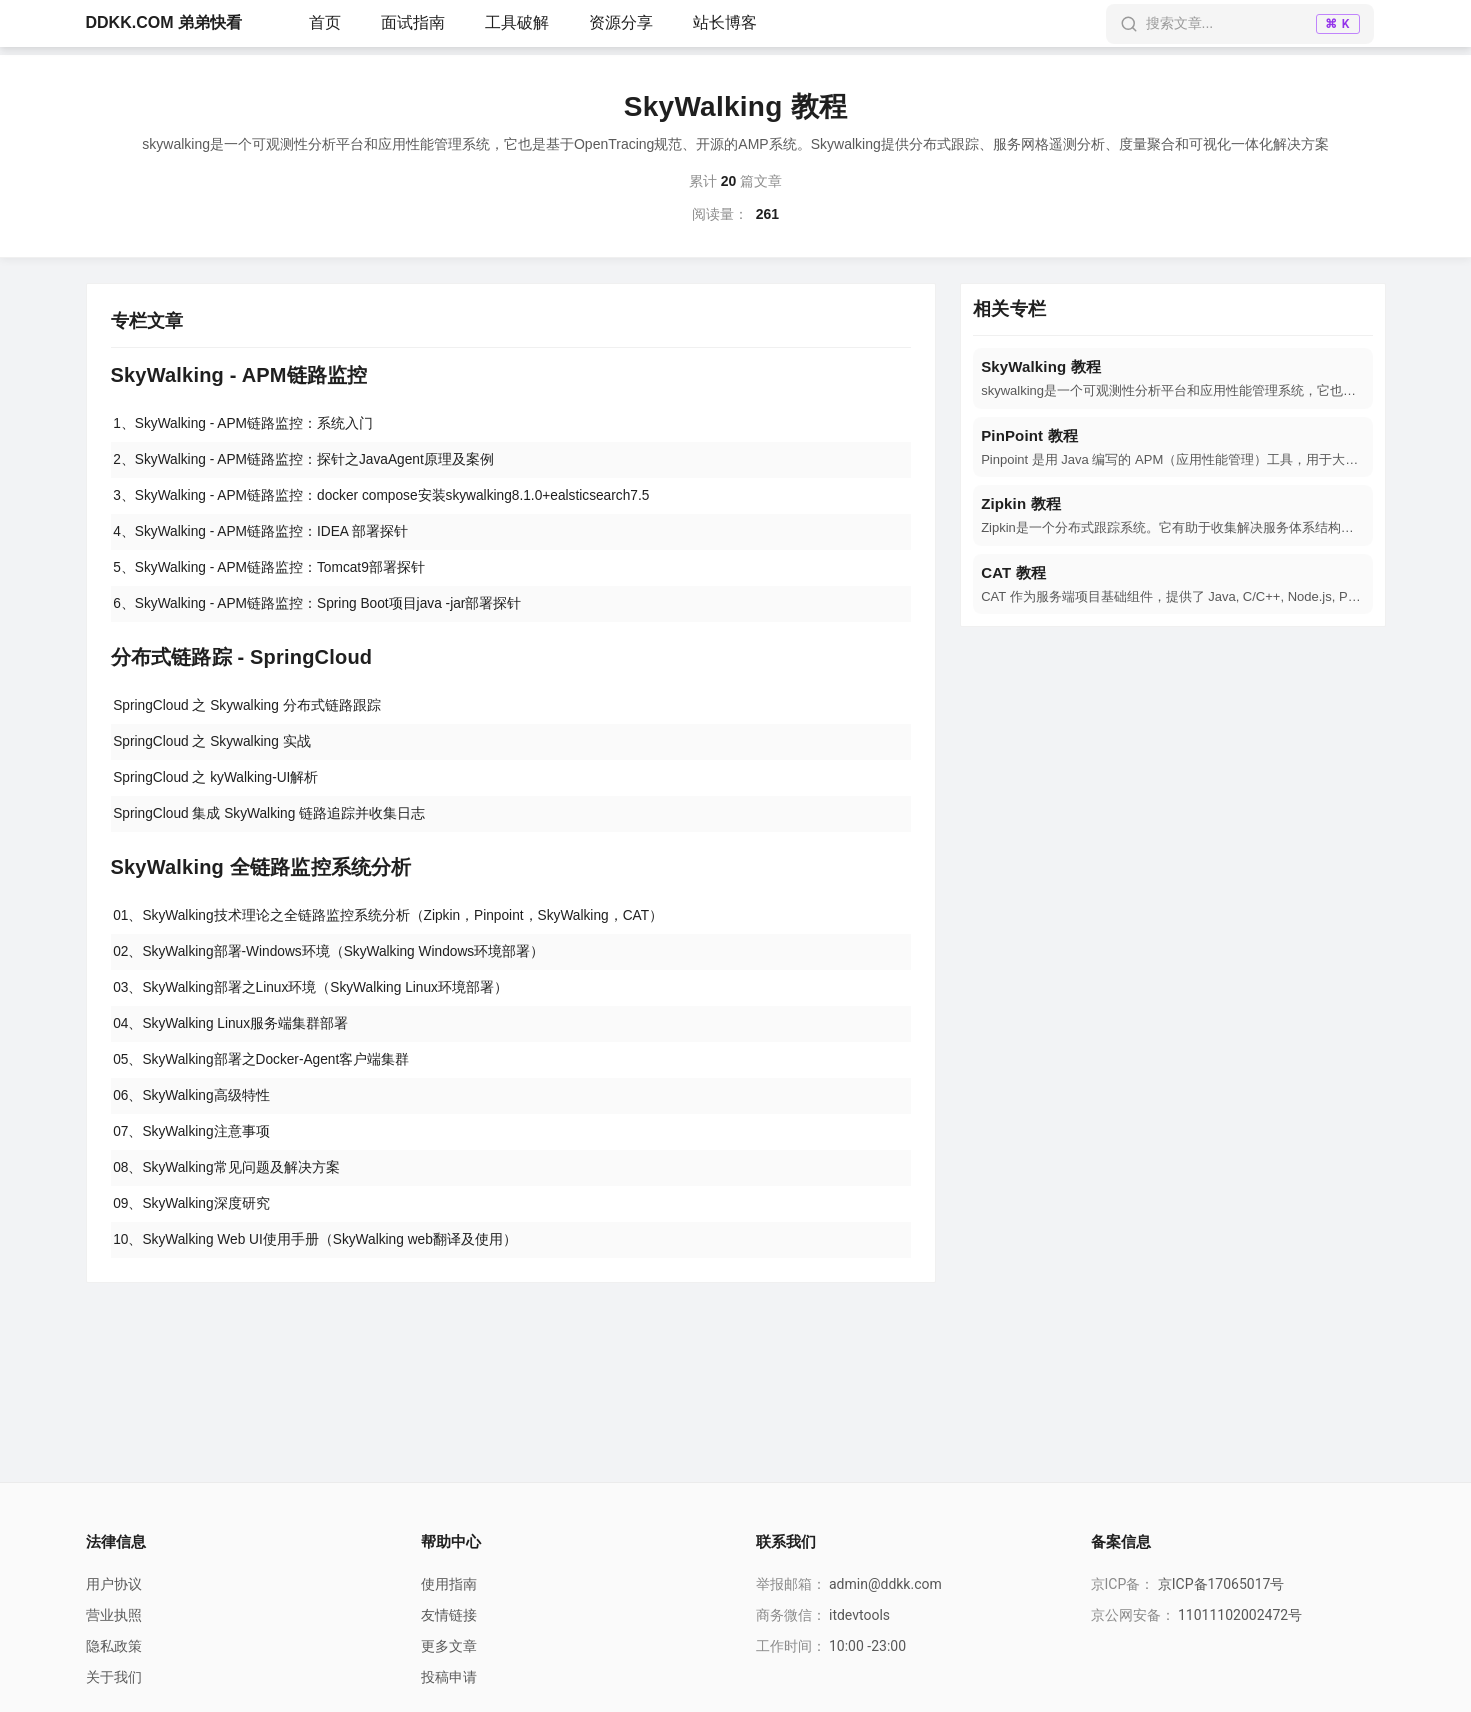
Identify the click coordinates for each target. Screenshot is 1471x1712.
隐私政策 (114, 1646)
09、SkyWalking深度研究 (193, 1222)
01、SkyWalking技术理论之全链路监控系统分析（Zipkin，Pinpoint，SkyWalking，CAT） (392, 926)
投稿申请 (449, 1677)
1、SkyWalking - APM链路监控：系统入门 (245, 424)
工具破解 (517, 22)
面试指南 (413, 22)
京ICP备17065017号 (1221, 1584)
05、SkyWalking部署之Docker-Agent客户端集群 (264, 1074)
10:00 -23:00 (867, 1646)
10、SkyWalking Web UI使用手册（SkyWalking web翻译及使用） (318, 1259)
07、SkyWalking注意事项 (193, 1148)
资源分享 (621, 22)
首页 (325, 22)
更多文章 (449, 1646)
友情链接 (449, 1615)
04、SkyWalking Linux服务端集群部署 (233, 1037)
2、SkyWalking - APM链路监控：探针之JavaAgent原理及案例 (306, 461)
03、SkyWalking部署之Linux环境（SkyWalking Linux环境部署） (314, 1000)
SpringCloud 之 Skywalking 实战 (214, 749)
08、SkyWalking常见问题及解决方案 (228, 1185)
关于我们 (114, 1677)
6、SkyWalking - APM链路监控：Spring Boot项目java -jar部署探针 (320, 609)
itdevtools (859, 1615)
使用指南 (449, 1584)
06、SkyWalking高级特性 (193, 1111)
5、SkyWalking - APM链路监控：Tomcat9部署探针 (271, 572)
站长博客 (725, 22)
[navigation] (1172, 378)
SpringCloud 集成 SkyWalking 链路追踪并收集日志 (271, 823)
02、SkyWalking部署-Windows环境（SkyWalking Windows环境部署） (332, 963)
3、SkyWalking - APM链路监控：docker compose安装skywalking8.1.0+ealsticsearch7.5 (386, 498)
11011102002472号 (1240, 1615)
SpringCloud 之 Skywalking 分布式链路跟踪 (249, 712)
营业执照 (114, 1615)
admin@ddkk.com (885, 1584)
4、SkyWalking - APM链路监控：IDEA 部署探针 (263, 535)
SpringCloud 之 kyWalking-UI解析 (218, 786)
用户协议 (114, 1584)
